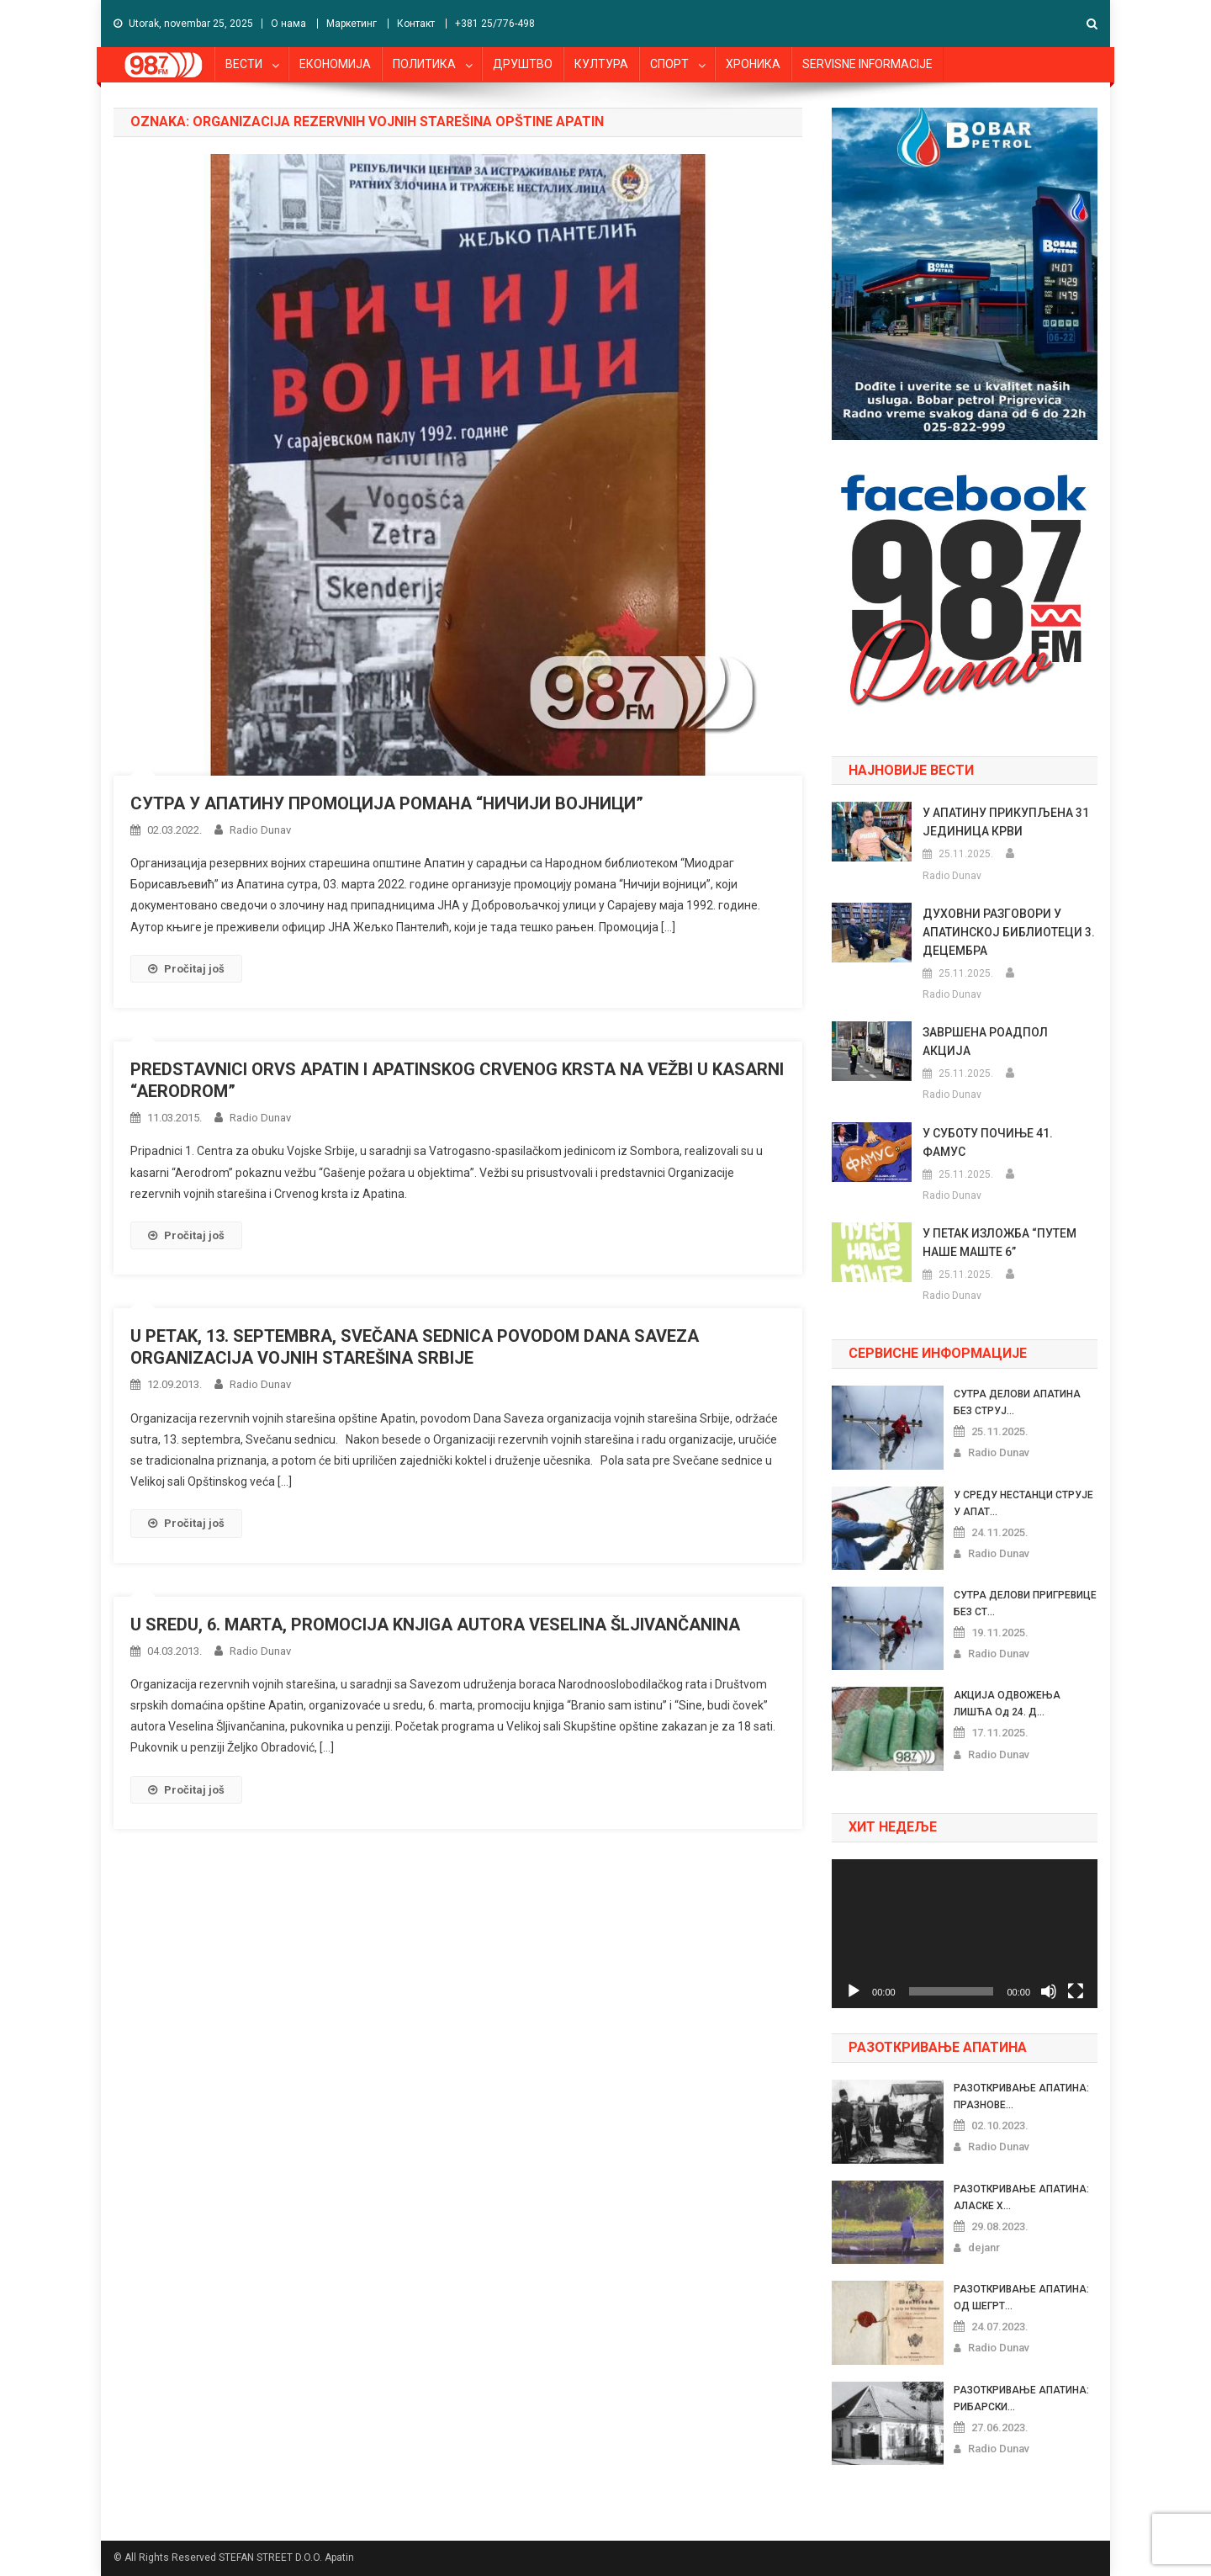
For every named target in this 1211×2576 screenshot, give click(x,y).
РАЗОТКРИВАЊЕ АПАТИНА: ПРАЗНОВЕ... (1021, 2096)
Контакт (416, 23)
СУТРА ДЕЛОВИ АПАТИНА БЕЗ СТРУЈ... (1017, 1402)
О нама (288, 23)
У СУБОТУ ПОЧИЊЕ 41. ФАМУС (988, 1142)
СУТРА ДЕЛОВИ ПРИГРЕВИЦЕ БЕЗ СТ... (1025, 1603)
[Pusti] (853, 1991)
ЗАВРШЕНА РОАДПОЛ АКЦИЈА (985, 1041)
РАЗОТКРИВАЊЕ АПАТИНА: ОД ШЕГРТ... (1021, 2297)
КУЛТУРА (601, 64)
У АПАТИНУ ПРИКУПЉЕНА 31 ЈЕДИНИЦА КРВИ (1006, 822)
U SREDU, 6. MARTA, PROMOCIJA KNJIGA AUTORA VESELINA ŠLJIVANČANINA (435, 1624)
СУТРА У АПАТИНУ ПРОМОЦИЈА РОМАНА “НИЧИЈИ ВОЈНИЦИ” (386, 803)
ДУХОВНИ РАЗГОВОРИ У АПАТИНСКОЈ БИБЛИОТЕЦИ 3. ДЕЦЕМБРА (1009, 932)
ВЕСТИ (243, 64)
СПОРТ (669, 64)
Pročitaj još (186, 968)
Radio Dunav (260, 830)
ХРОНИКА (753, 64)
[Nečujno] (1048, 1991)
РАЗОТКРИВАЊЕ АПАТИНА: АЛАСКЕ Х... (1021, 2197)
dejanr (984, 2247)
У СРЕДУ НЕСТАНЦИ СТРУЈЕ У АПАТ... (1023, 1503)
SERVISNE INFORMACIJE (867, 64)
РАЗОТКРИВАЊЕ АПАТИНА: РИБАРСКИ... (1021, 2398)
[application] (964, 1934)
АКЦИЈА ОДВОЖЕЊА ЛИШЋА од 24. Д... (1007, 1703)
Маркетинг (351, 23)
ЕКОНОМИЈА (335, 64)
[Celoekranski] (1075, 1991)
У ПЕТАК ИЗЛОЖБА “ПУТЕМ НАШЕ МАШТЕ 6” (999, 1243)
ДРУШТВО (523, 64)
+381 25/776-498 (495, 23)
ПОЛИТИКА (424, 64)
